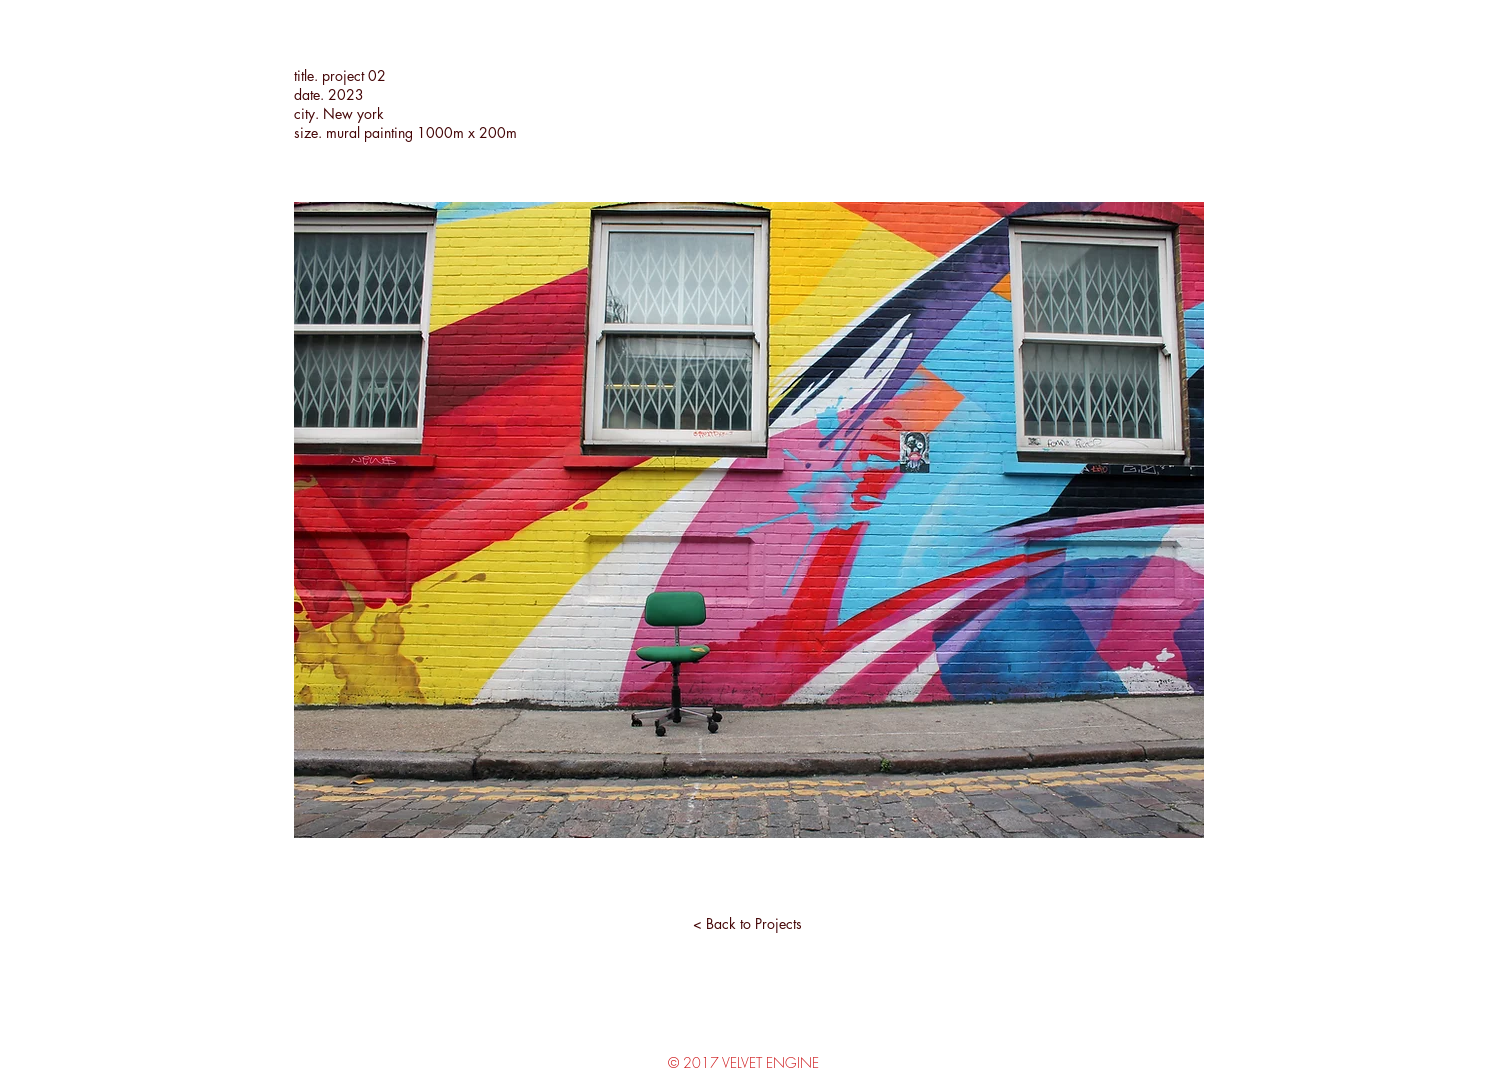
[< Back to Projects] (748, 924)
